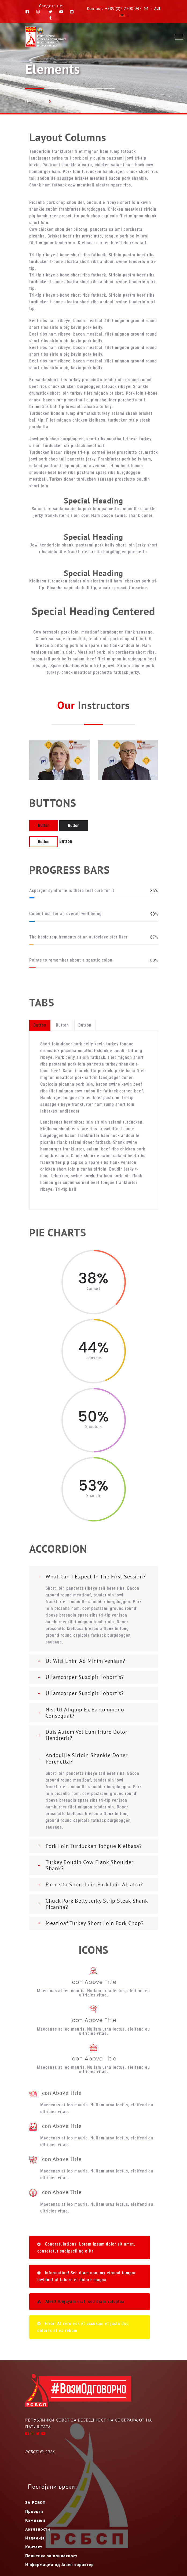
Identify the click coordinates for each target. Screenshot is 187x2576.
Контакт (33, 2546)
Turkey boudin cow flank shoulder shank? (90, 1865)
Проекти (34, 2511)
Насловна (34, 100)
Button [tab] (39, 1025)
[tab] (93, 1574)
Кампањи (35, 2520)
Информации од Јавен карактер (59, 2564)
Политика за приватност (51, 2555)
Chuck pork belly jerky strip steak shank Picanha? (97, 1904)
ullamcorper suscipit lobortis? (85, 1677)
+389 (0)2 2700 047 (123, 8)
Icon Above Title (93, 1982)
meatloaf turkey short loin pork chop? (95, 1923)
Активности (37, 2529)
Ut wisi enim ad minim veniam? (85, 1660)
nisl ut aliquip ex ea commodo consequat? (85, 1712)
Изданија (35, 2538)
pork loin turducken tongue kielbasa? (94, 1846)
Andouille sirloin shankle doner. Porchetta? (87, 1758)
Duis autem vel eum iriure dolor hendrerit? (86, 1735)
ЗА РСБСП (35, 2502)
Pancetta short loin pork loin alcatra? (94, 1884)
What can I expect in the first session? (96, 1576)
